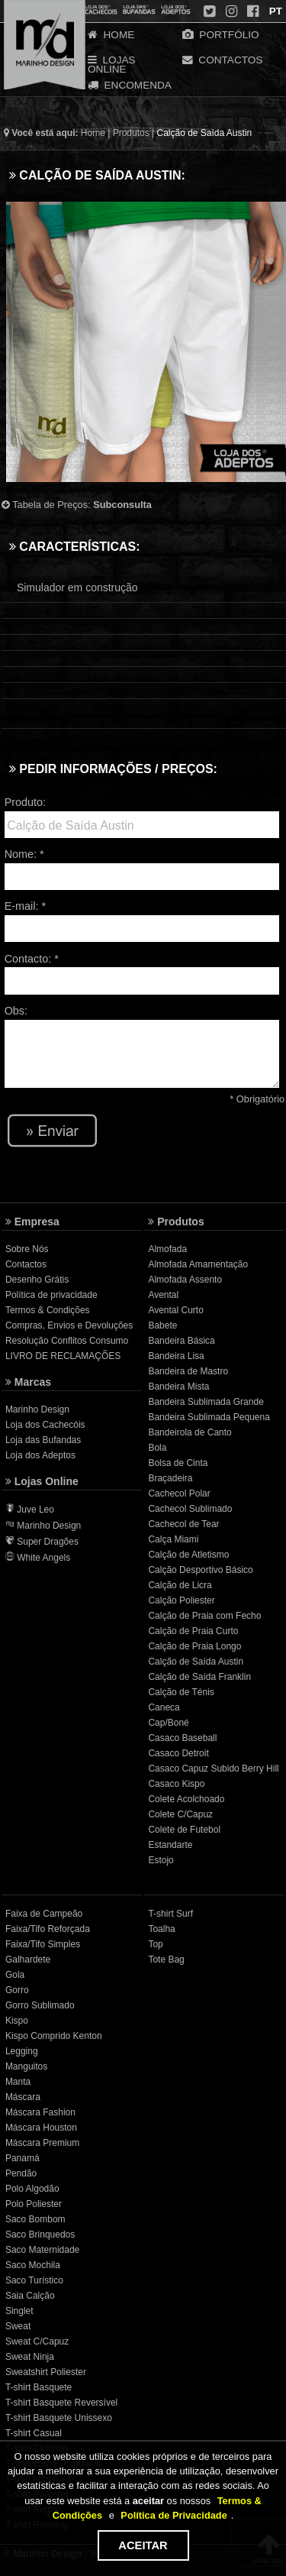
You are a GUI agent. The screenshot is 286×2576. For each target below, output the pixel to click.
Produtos (131, 133)
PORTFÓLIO (220, 34)
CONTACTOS (222, 59)
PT (274, 11)
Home (93, 133)
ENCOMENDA (130, 84)
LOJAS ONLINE (112, 61)
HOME (111, 34)
